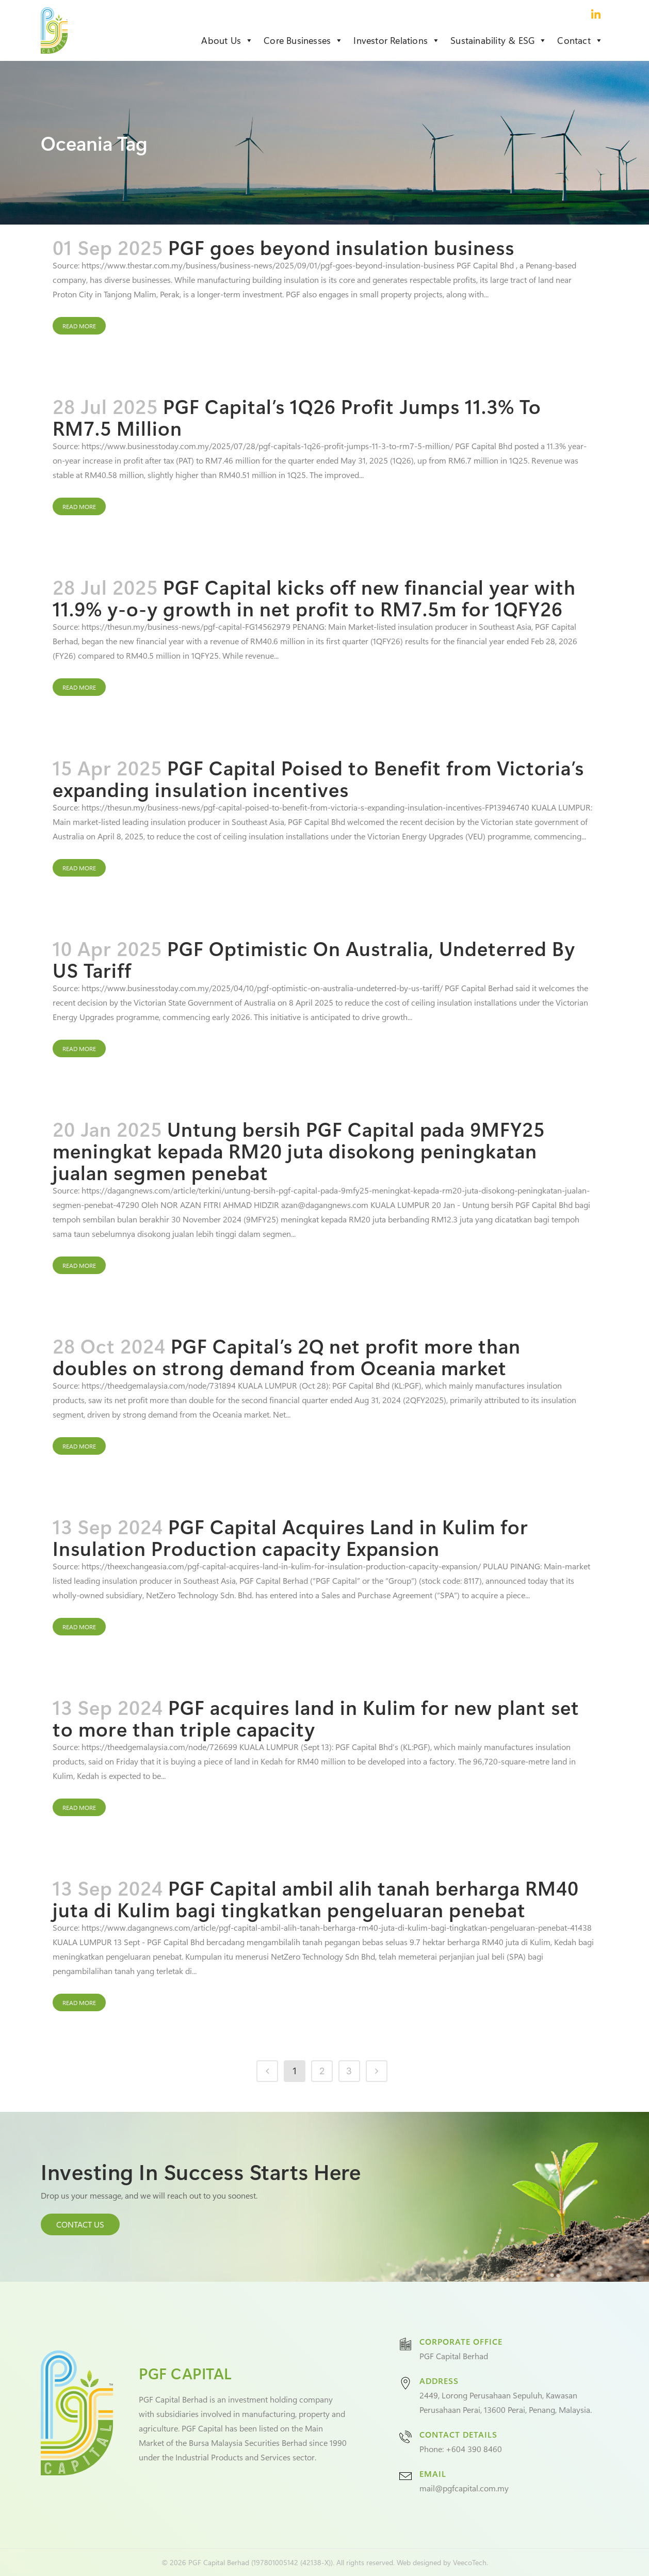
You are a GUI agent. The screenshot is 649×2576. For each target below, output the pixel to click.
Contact (580, 40)
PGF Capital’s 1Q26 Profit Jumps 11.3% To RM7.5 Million (297, 417)
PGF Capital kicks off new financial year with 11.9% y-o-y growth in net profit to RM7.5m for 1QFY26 (314, 598)
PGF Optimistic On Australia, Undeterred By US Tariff (314, 959)
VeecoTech (469, 2562)
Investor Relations (396, 40)
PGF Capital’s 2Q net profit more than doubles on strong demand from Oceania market (287, 1356)
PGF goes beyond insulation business (341, 247)
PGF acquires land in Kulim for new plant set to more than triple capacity (316, 1718)
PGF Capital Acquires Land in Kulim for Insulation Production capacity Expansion (290, 1537)
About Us (227, 40)
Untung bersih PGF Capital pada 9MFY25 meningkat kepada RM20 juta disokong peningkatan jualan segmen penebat (299, 1150)
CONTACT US (80, 2224)
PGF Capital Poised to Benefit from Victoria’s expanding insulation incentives (318, 778)
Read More (79, 326)
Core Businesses (303, 40)
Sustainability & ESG (498, 40)
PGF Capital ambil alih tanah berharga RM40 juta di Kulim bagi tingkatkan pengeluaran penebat (316, 1898)
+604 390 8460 (474, 2448)
